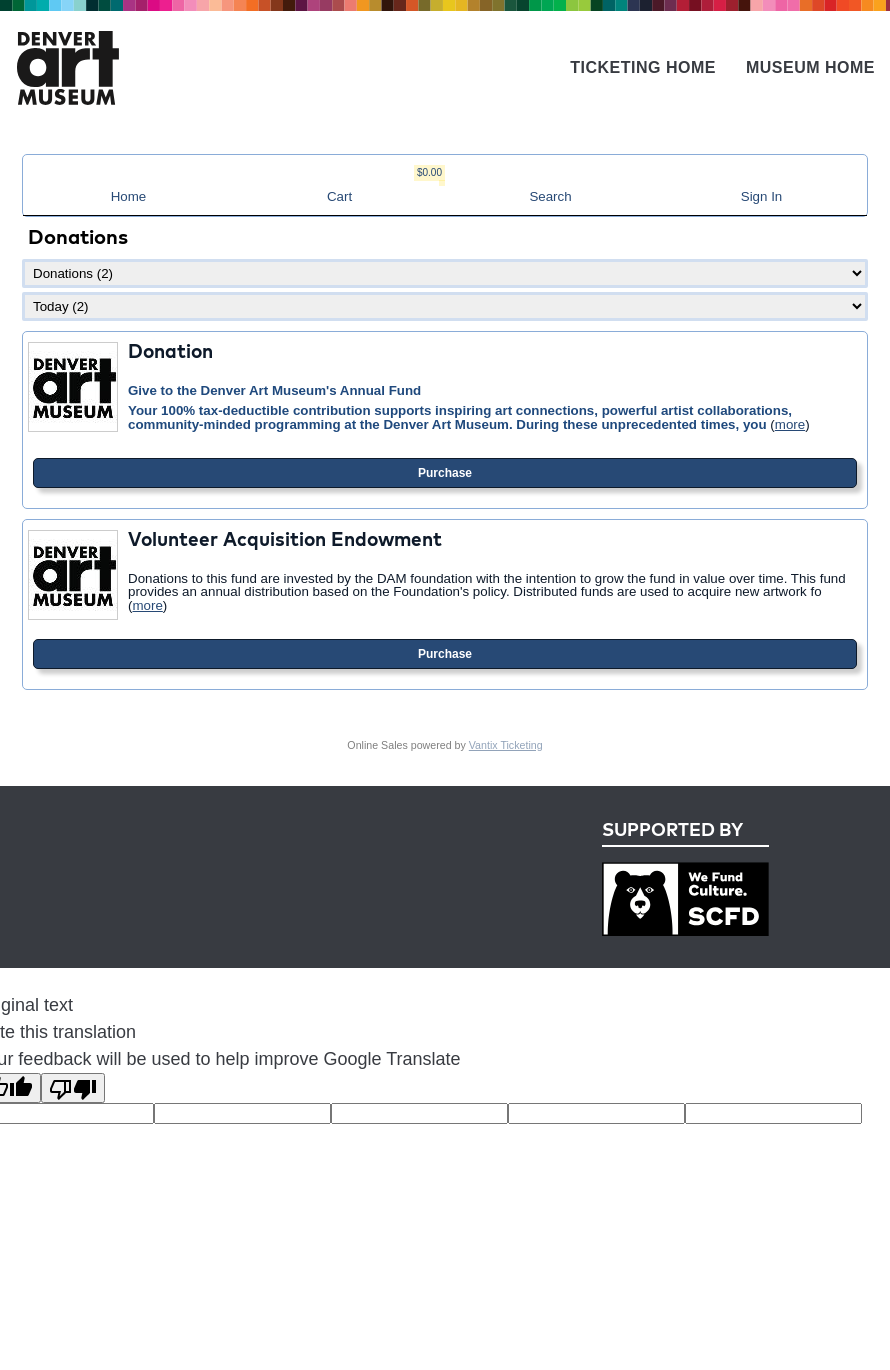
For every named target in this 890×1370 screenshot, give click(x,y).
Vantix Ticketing (506, 745)
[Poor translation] (73, 1088)
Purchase (445, 473)
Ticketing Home (643, 67)
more (790, 424)
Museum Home (810, 67)
